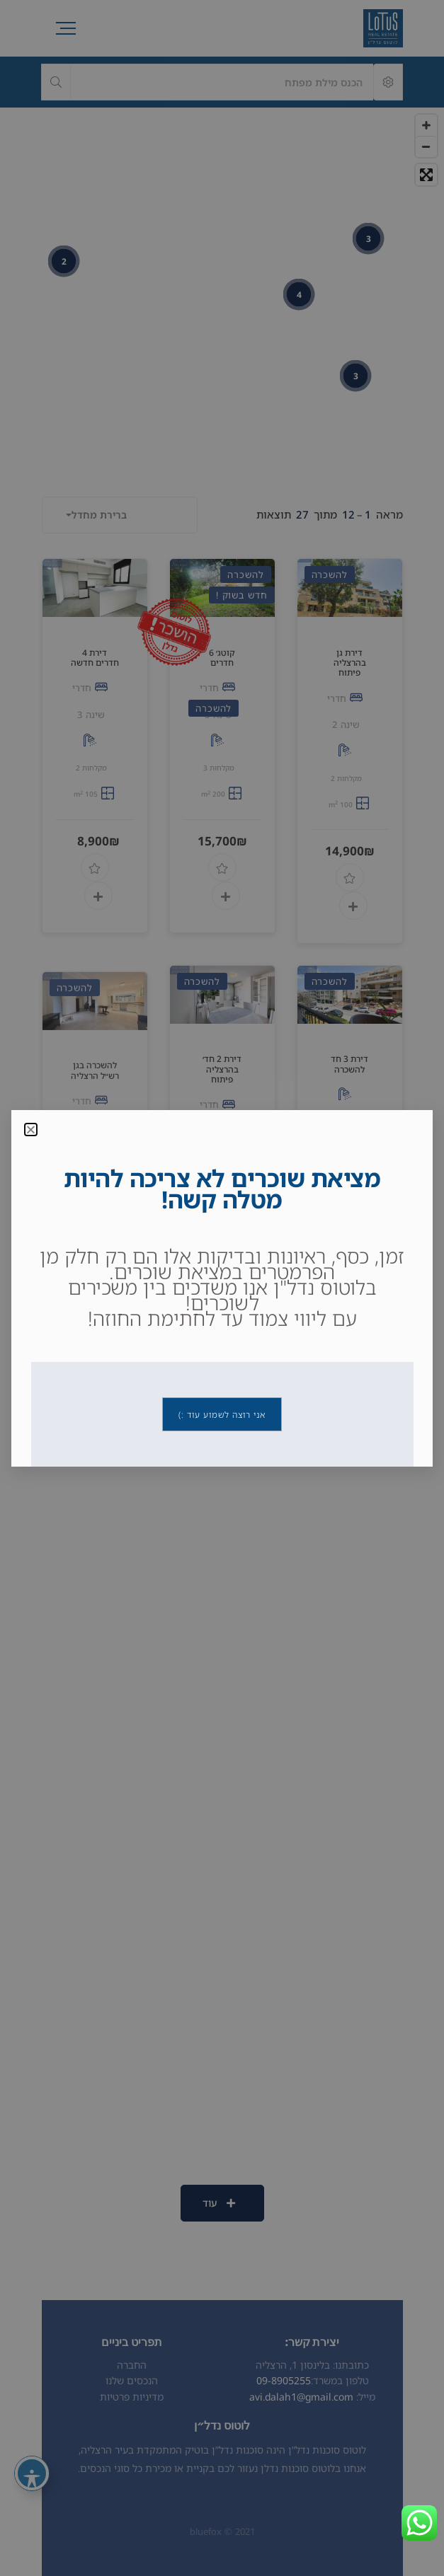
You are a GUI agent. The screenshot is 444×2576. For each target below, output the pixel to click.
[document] (222, 1288)
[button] (30, 1129)
